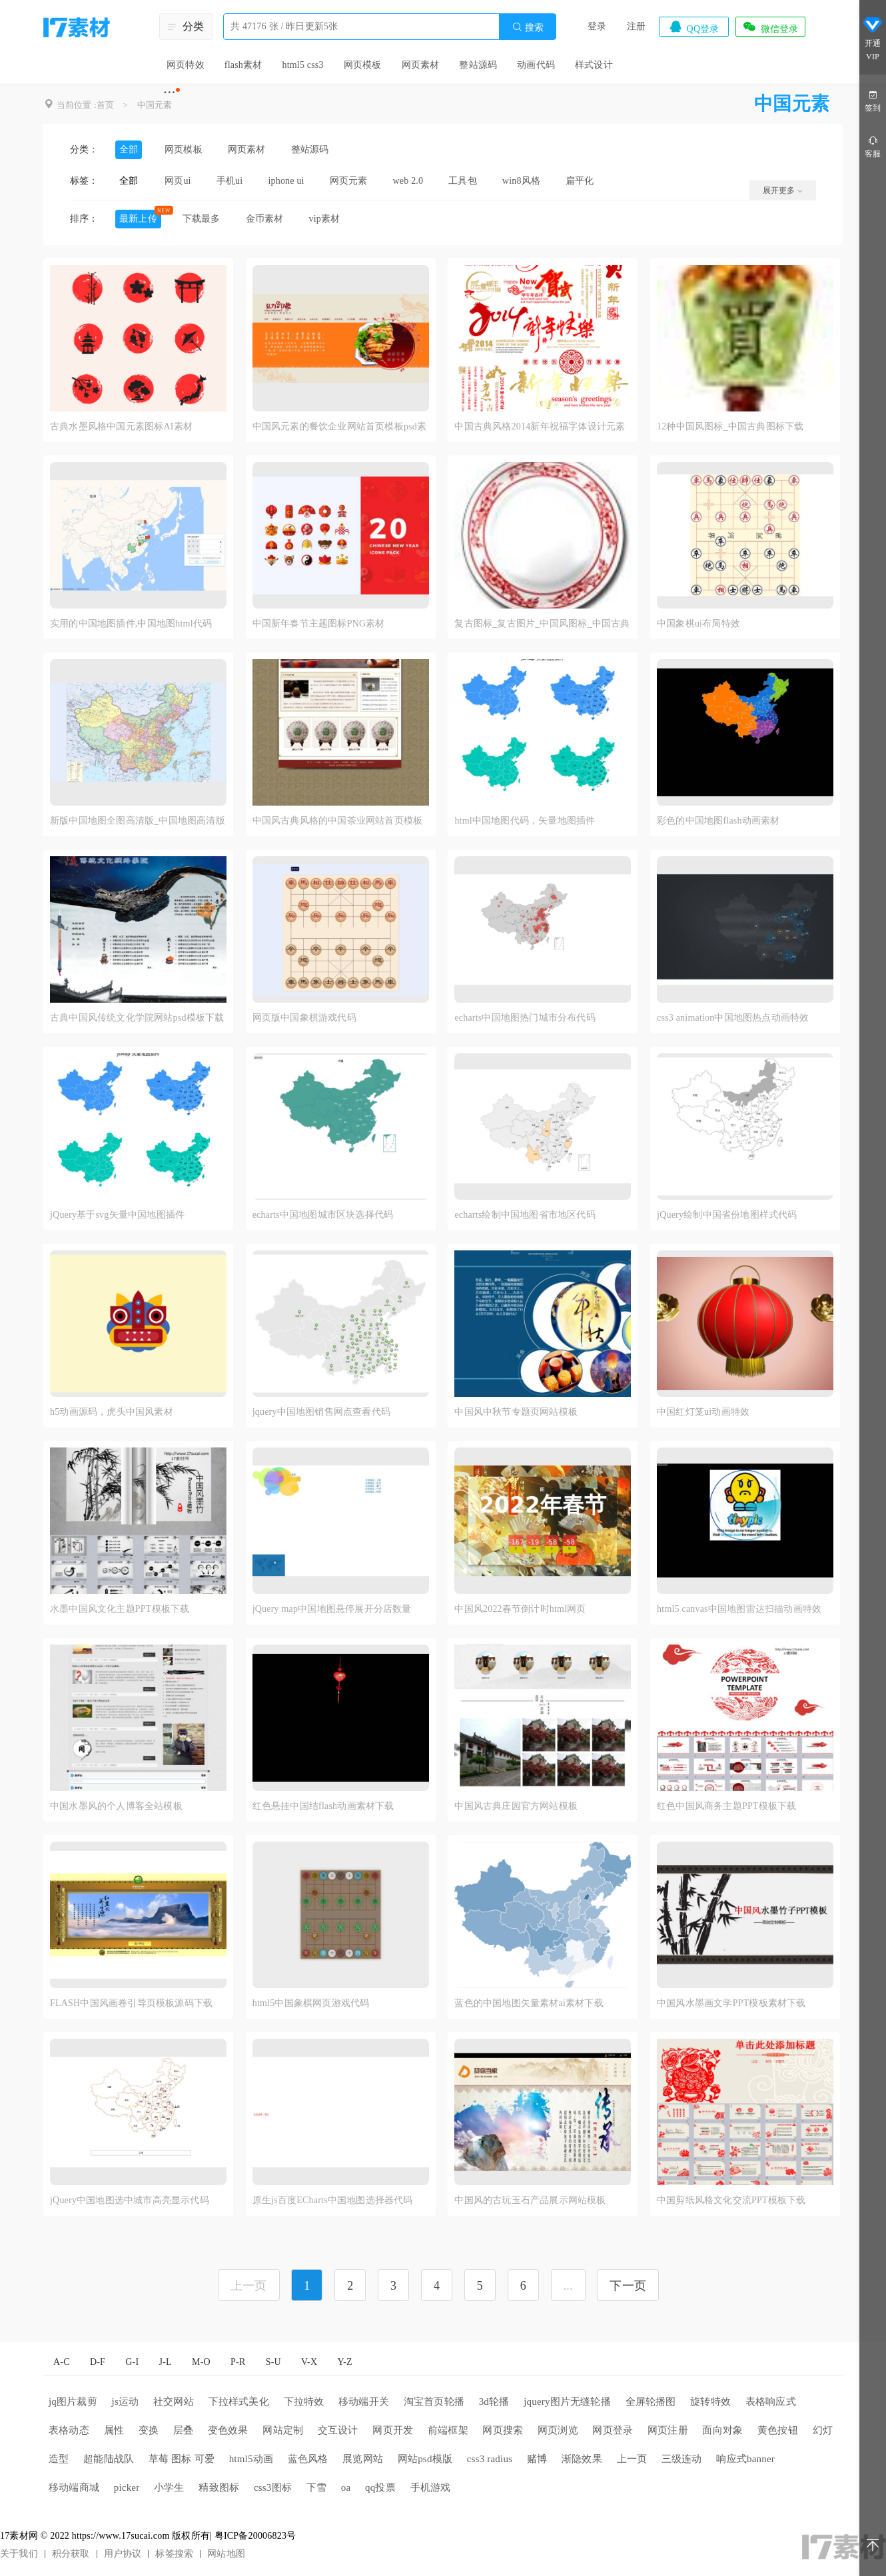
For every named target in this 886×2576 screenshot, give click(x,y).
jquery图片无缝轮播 (567, 2401)
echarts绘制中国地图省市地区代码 (524, 1215)
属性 (114, 2430)
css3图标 (273, 2487)
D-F (97, 2362)
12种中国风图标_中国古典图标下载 (730, 426)
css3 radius (489, 2458)
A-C (61, 2362)
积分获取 (71, 2554)
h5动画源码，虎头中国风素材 (111, 1412)
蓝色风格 (308, 2458)
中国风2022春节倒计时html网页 (520, 1609)
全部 (128, 149)
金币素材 (265, 219)
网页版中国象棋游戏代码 (304, 1018)
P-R (237, 2362)
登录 (597, 26)
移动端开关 (363, 2401)
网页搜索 (502, 2430)
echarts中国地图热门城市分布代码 (524, 1018)
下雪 (316, 2487)
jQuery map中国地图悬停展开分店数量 (332, 1609)
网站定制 (282, 2430)
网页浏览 (558, 2430)
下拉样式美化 (239, 2401)
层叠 (183, 2430)
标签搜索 (174, 2554)
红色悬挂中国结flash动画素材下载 (323, 1806)
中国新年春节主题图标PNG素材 (318, 624)
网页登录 (612, 2430)
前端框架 (448, 2430)
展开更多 (783, 190)
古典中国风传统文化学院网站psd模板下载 (137, 1018)
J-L (165, 2362)
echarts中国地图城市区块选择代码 (322, 1215)
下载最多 (202, 219)
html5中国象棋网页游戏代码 (311, 2003)
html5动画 (251, 2458)
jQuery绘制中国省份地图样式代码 (727, 1215)
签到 (873, 100)
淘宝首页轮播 (434, 2401)
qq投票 (380, 2487)
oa (346, 2487)
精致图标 (219, 2487)
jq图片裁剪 (73, 2401)
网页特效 (186, 65)
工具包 (462, 181)
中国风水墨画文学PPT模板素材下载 (731, 2003)
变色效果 (228, 2430)
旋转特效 (710, 2401)
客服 (873, 146)
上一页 (632, 2458)
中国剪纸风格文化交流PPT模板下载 (731, 2200)
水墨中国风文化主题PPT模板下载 (119, 1609)
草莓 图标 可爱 (182, 2458)
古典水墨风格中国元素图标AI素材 (121, 426)
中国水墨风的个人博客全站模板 (116, 1806)
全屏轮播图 (651, 2401)
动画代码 (536, 65)
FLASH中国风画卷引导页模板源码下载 (131, 2003)
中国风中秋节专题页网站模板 (516, 1412)
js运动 (125, 2401)
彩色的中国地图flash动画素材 (718, 821)
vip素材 (324, 219)
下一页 (628, 2285)
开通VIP (873, 38)
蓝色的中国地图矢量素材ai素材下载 (529, 2003)
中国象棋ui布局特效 (698, 624)
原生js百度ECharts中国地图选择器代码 (332, 2200)
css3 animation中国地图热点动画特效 (733, 1018)
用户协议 (123, 2554)
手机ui (230, 181)
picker (127, 2487)
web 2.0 (408, 181)
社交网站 (173, 2401)
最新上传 (138, 219)
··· (169, 92)
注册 (636, 26)
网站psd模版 (425, 2458)
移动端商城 (74, 2487)
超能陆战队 (108, 2458)
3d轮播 (494, 2401)
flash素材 (243, 65)
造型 (59, 2458)
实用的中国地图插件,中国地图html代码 (131, 624)
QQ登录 (693, 26)
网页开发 (392, 2430)
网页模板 (363, 65)
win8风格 (521, 181)
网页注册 (668, 2430)
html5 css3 (302, 65)
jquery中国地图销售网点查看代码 (321, 1412)
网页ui (178, 181)
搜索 (528, 27)
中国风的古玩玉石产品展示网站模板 (530, 2200)
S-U (273, 2362)
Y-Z (344, 2362)
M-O (201, 2362)
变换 (149, 2430)
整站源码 (478, 65)
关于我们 (19, 2554)
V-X (309, 2362)
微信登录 (770, 26)
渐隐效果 (582, 2458)
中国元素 (155, 105)
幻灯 (823, 2430)
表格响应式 (770, 2401)
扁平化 (580, 181)
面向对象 (722, 2430)
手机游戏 (430, 2487)
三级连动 (682, 2458)
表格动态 (69, 2430)
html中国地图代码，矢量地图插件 (524, 821)
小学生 (169, 2487)
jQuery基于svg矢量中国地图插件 (117, 1215)
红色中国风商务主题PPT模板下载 (726, 1806)
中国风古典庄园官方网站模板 (516, 1806)
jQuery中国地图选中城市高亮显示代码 (129, 2200)
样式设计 (594, 65)
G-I (132, 2362)
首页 (105, 105)
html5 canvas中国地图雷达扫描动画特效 (739, 1609)
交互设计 (338, 2430)
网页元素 (349, 181)
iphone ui (286, 181)
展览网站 (362, 2458)
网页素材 (421, 65)
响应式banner (745, 2458)
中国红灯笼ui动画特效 (703, 1412)
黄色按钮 (777, 2430)
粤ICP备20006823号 (255, 2536)
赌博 (537, 2458)
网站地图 (226, 2554)
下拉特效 (304, 2401)
